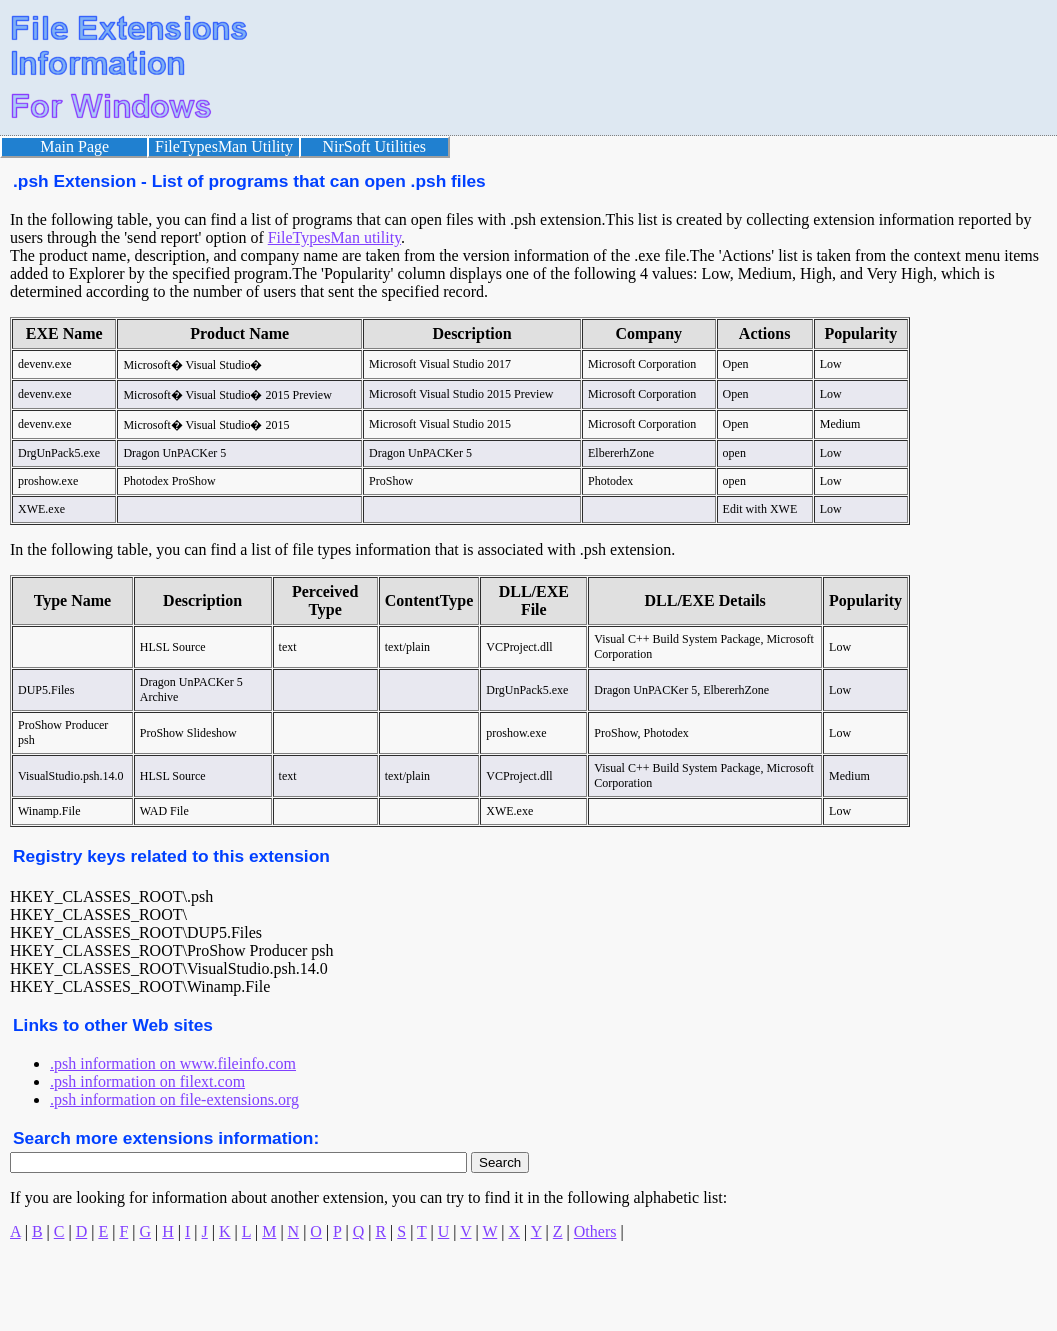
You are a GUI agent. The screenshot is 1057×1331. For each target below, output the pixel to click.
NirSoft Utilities (375, 146)
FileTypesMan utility (334, 237)
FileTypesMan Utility (224, 146)
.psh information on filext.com (147, 1081)
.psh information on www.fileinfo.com (173, 1063)
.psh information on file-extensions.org (174, 1099)
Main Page (74, 146)
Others (595, 1231)
